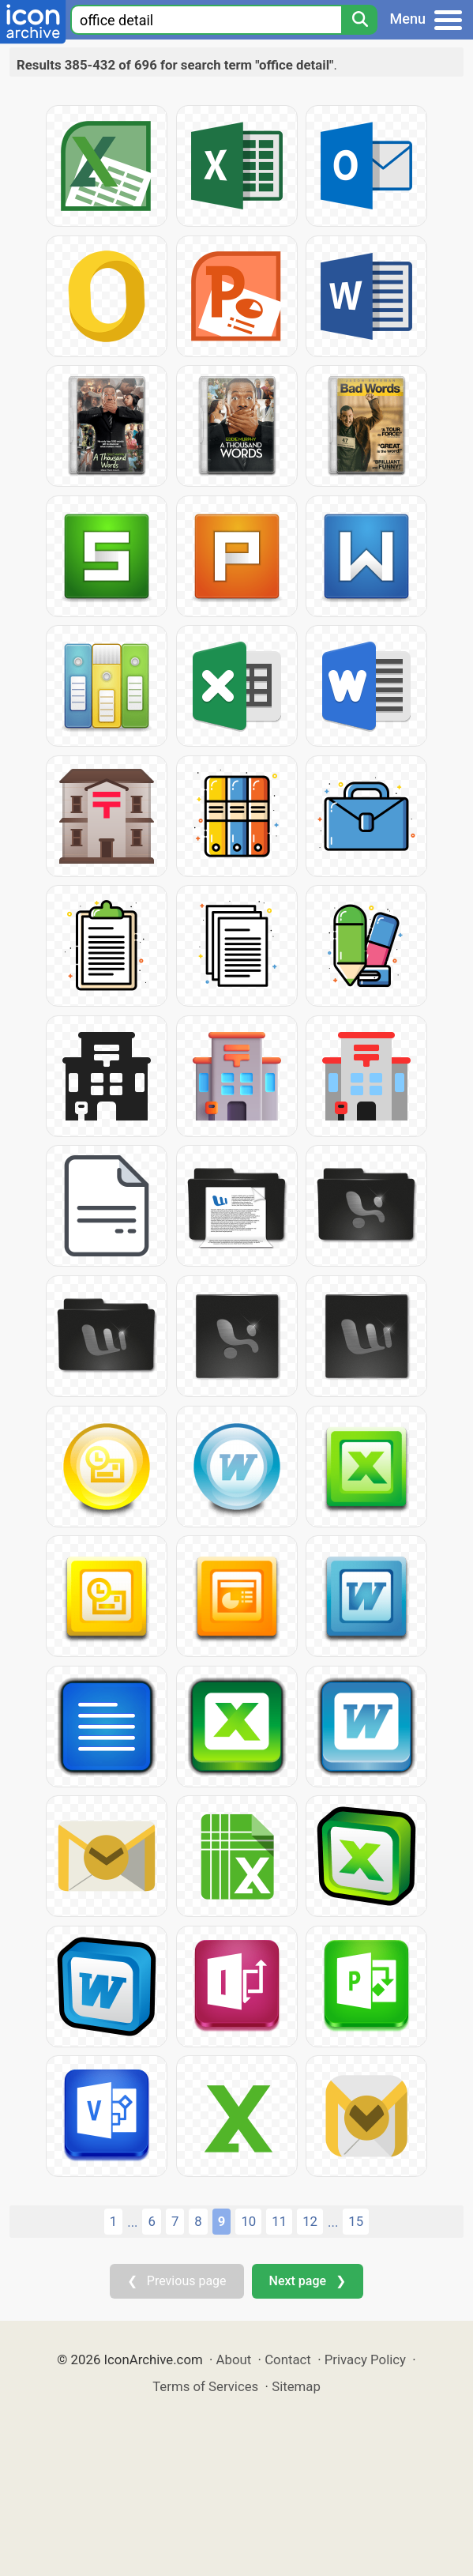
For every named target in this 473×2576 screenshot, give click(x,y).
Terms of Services (205, 2386)
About (234, 2359)
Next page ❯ (307, 2280)
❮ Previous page (177, 2280)
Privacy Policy (365, 2359)
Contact (288, 2359)
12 (309, 2221)
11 (279, 2221)
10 (248, 2221)
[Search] (359, 20)
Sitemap (296, 2386)
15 (355, 2221)
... (132, 2222)
